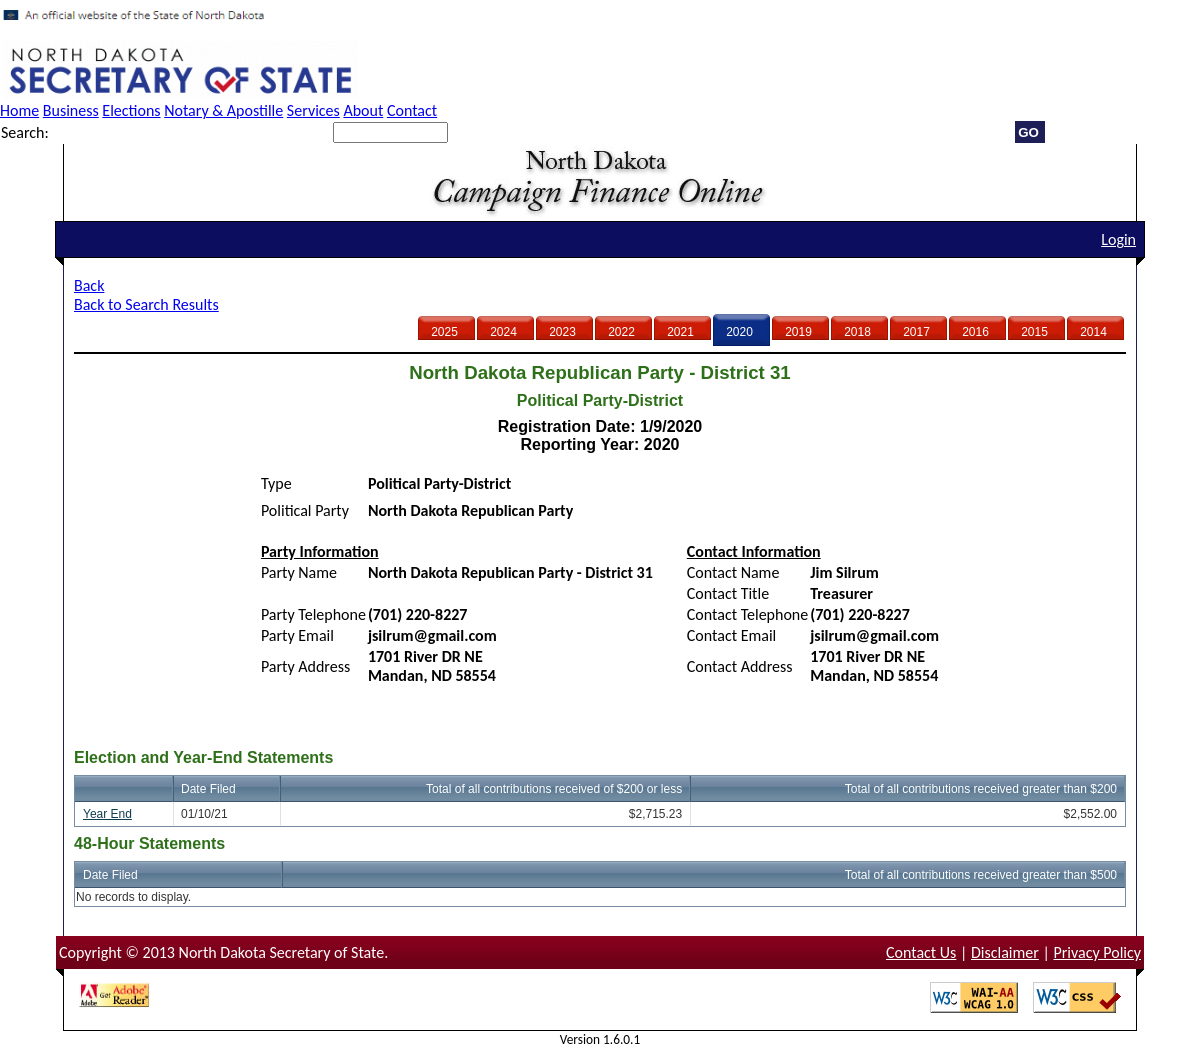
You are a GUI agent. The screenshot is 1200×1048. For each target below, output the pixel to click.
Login (1118, 239)
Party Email (297, 635)
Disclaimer (1005, 952)
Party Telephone (313, 614)
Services (313, 110)
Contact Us (921, 952)
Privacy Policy (1097, 952)
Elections (131, 110)
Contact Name (733, 572)
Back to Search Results (146, 304)
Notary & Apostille (223, 110)
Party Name (299, 572)
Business (71, 110)
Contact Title (728, 593)
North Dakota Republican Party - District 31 (510, 572)
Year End (107, 814)
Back (89, 285)
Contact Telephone (747, 614)
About (363, 110)
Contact (412, 110)
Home (19, 110)
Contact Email (731, 635)
